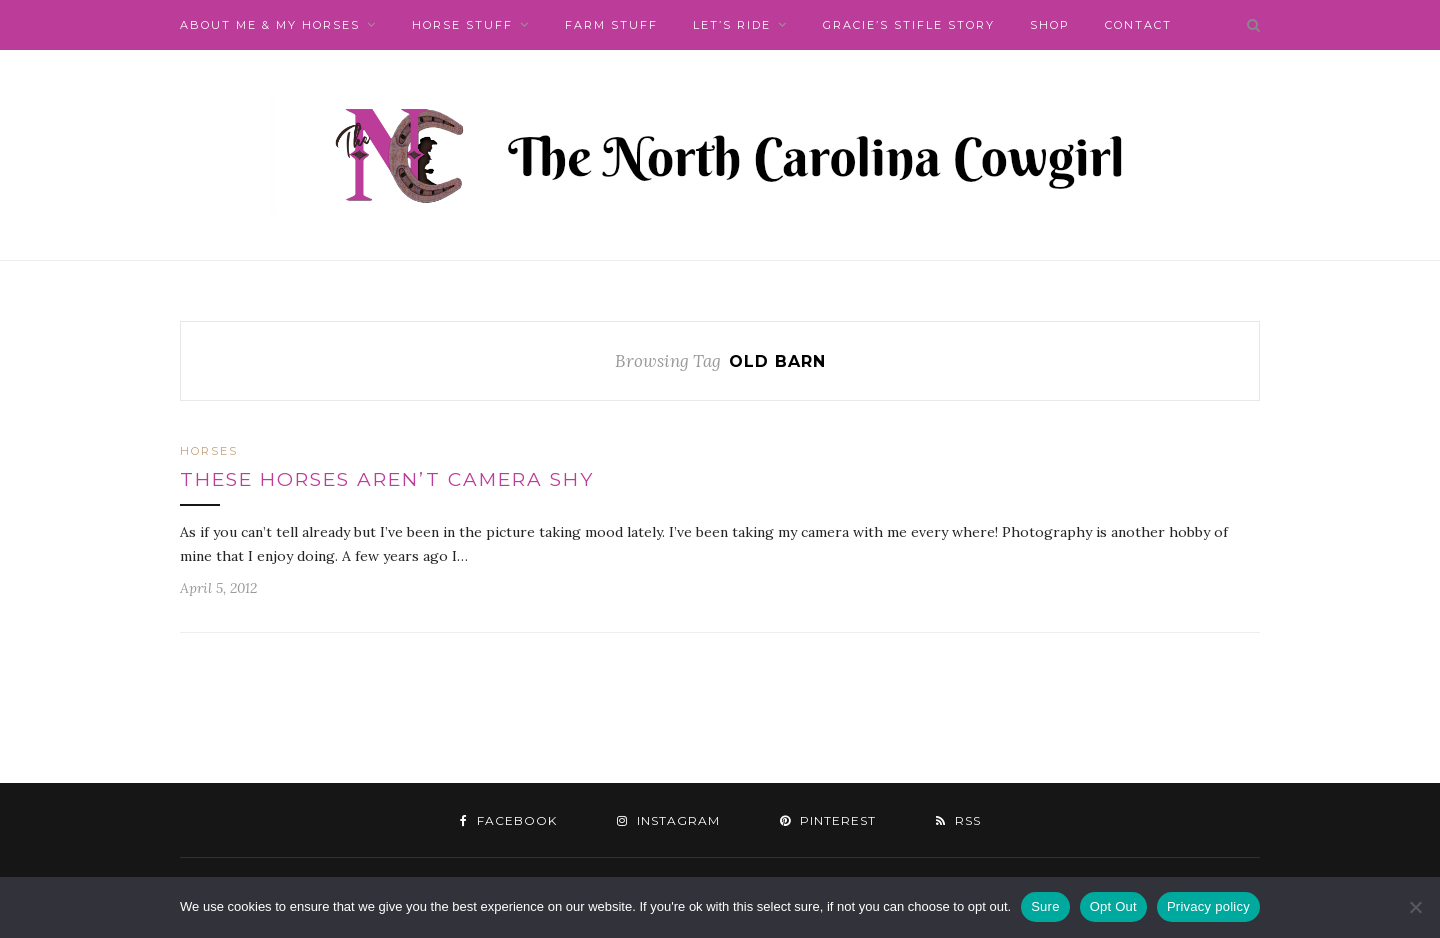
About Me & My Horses (270, 25)
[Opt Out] (1415, 907)
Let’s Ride (732, 25)
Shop (1050, 25)
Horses (209, 451)
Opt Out (1113, 906)
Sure (1045, 906)
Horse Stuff (462, 25)
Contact (1138, 25)
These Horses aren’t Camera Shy (387, 479)
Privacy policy (1208, 906)
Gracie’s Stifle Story (909, 25)
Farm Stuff (611, 25)
